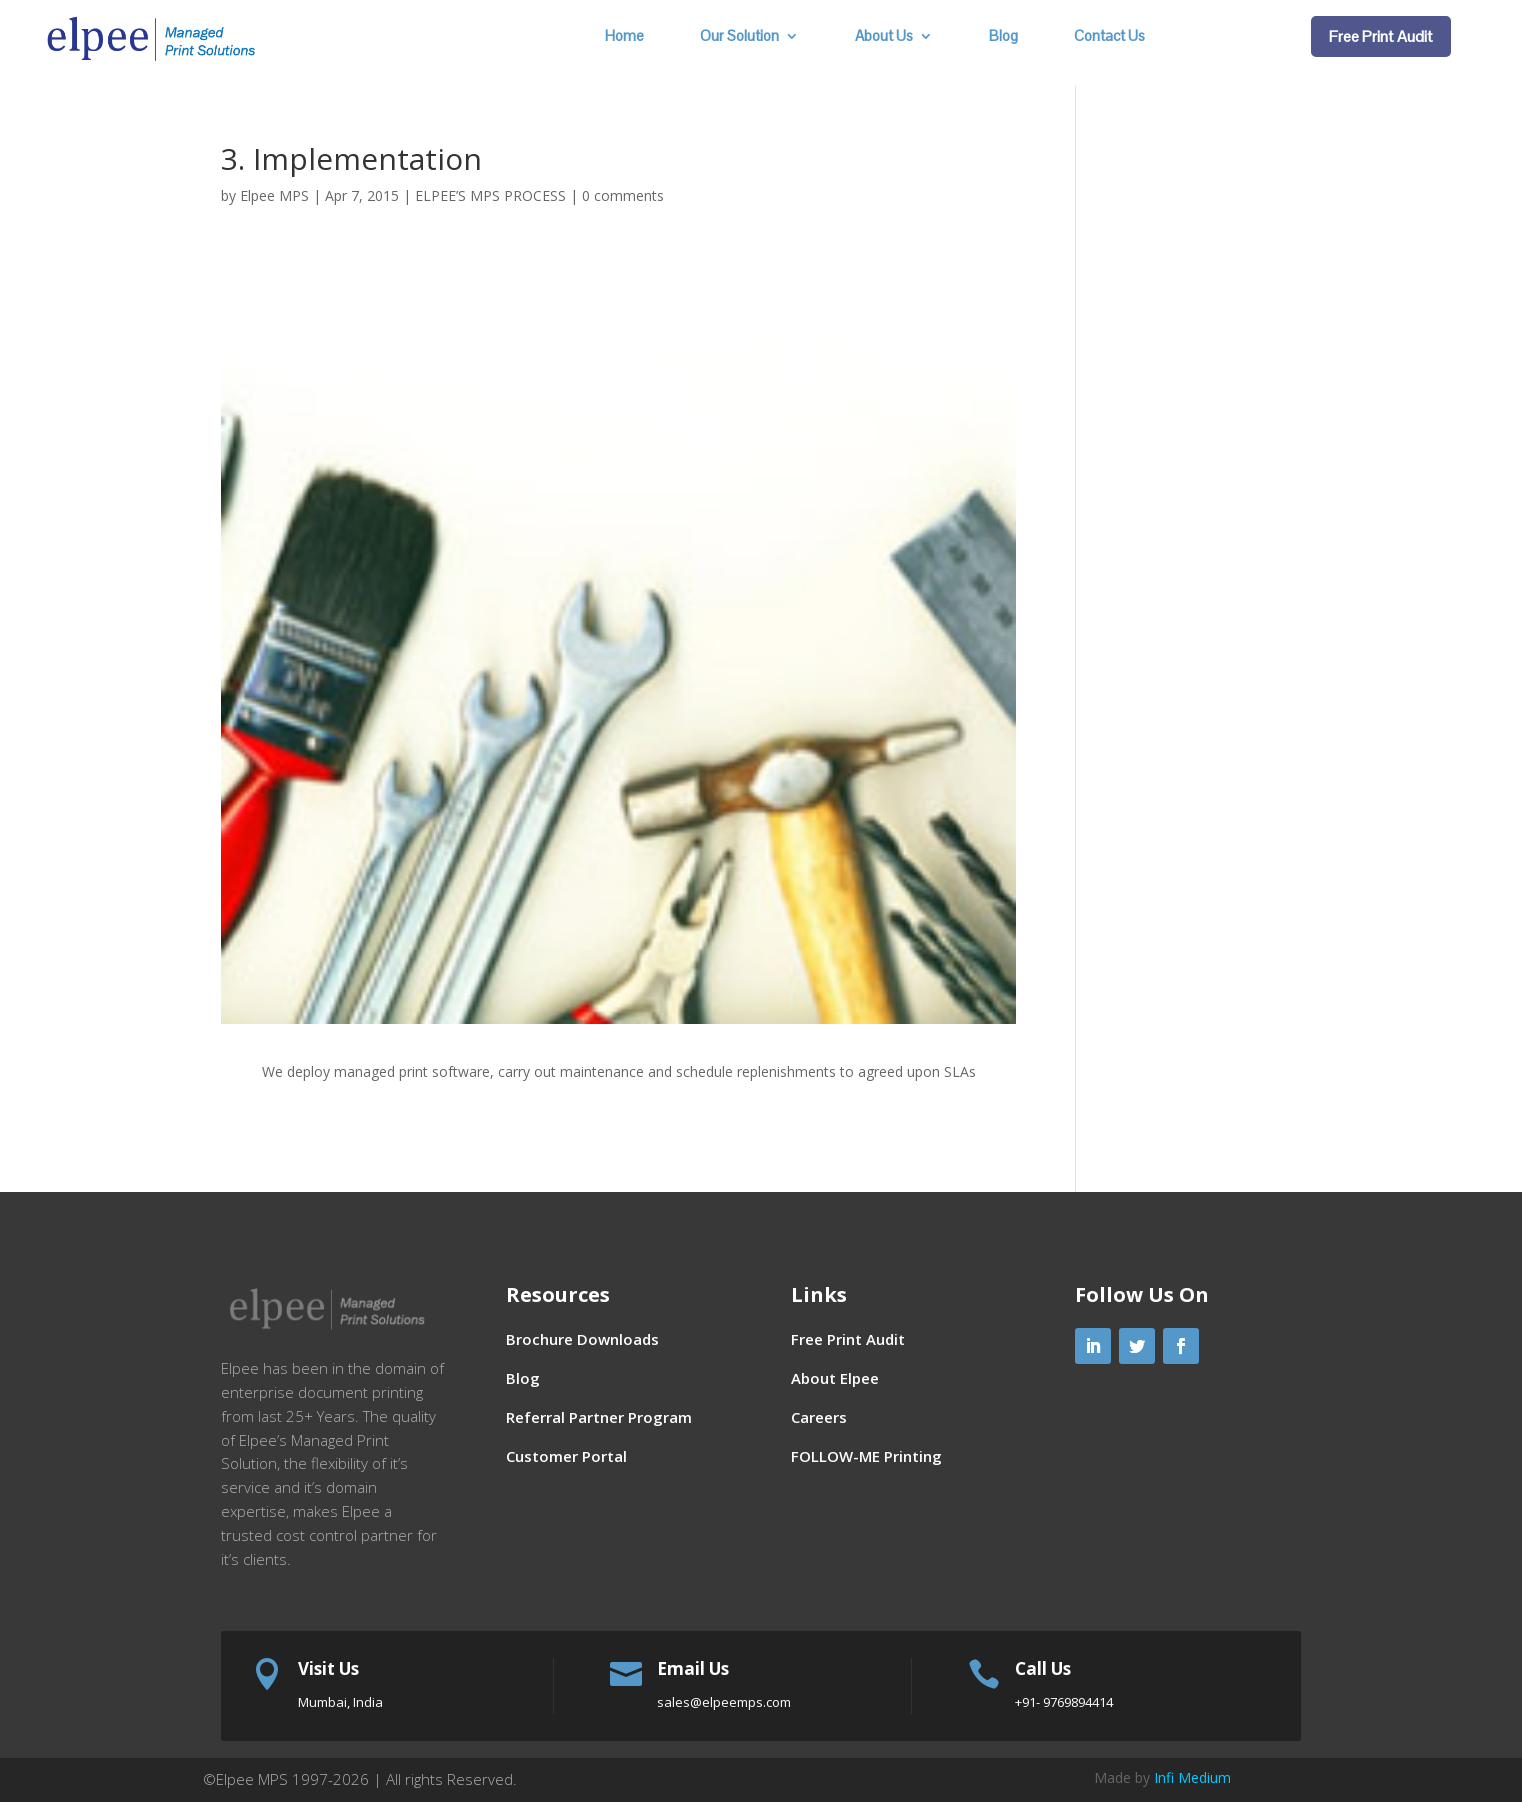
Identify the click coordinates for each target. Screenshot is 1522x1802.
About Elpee (835, 1378)
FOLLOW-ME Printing (866, 1456)
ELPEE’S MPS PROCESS (490, 195)
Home (624, 37)
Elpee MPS (274, 195)
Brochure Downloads (582, 1339)
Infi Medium (1192, 1777)
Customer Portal (566, 1456)
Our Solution (739, 37)
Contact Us (1109, 37)
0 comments (623, 195)
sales (724, 1702)
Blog (1003, 37)
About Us (884, 37)
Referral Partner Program (599, 1417)
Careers (819, 1417)
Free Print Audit (1381, 36)
